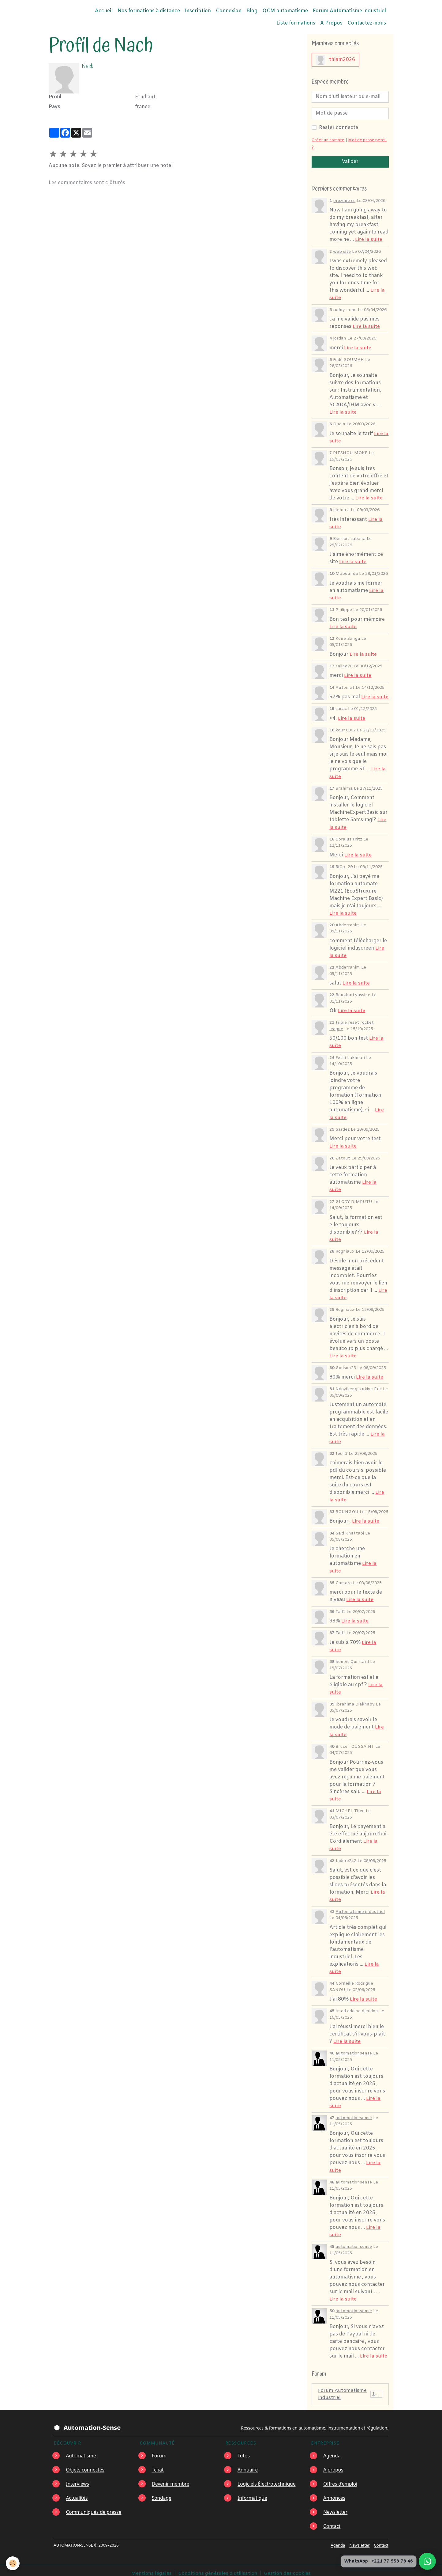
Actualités (77, 2491)
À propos (333, 2463)
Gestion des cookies (288, 2567)
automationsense (353, 2047)
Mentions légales (150, 2567)
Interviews (78, 2477)
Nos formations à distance (149, 11)
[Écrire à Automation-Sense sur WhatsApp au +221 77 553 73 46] (427, 2561)
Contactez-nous (366, 23)
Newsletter (335, 2505)
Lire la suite (368, 239)
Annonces (334, 2491)
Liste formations (295, 23)
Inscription (198, 11)
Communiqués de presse (94, 2505)
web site (342, 251)
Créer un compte (328, 140)
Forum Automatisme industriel (349, 11)
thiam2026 (335, 60)
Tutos (244, 2449)
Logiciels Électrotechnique (267, 2477)
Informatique (253, 2491)
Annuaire (248, 2463)
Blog (251, 11)
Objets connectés (85, 2463)
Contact (332, 2519)
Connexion (229, 11)
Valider (350, 161)
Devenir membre (171, 2477)
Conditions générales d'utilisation (217, 2567)
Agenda (332, 2449)
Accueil (104, 11)
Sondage (162, 2491)
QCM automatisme (285, 11)
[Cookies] (13, 2563)
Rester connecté (338, 127)
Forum (159, 2449)
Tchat (158, 2463)
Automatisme (81, 2449)
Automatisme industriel (360, 1906)
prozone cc (344, 201)
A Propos (331, 23)
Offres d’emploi (340, 2477)
